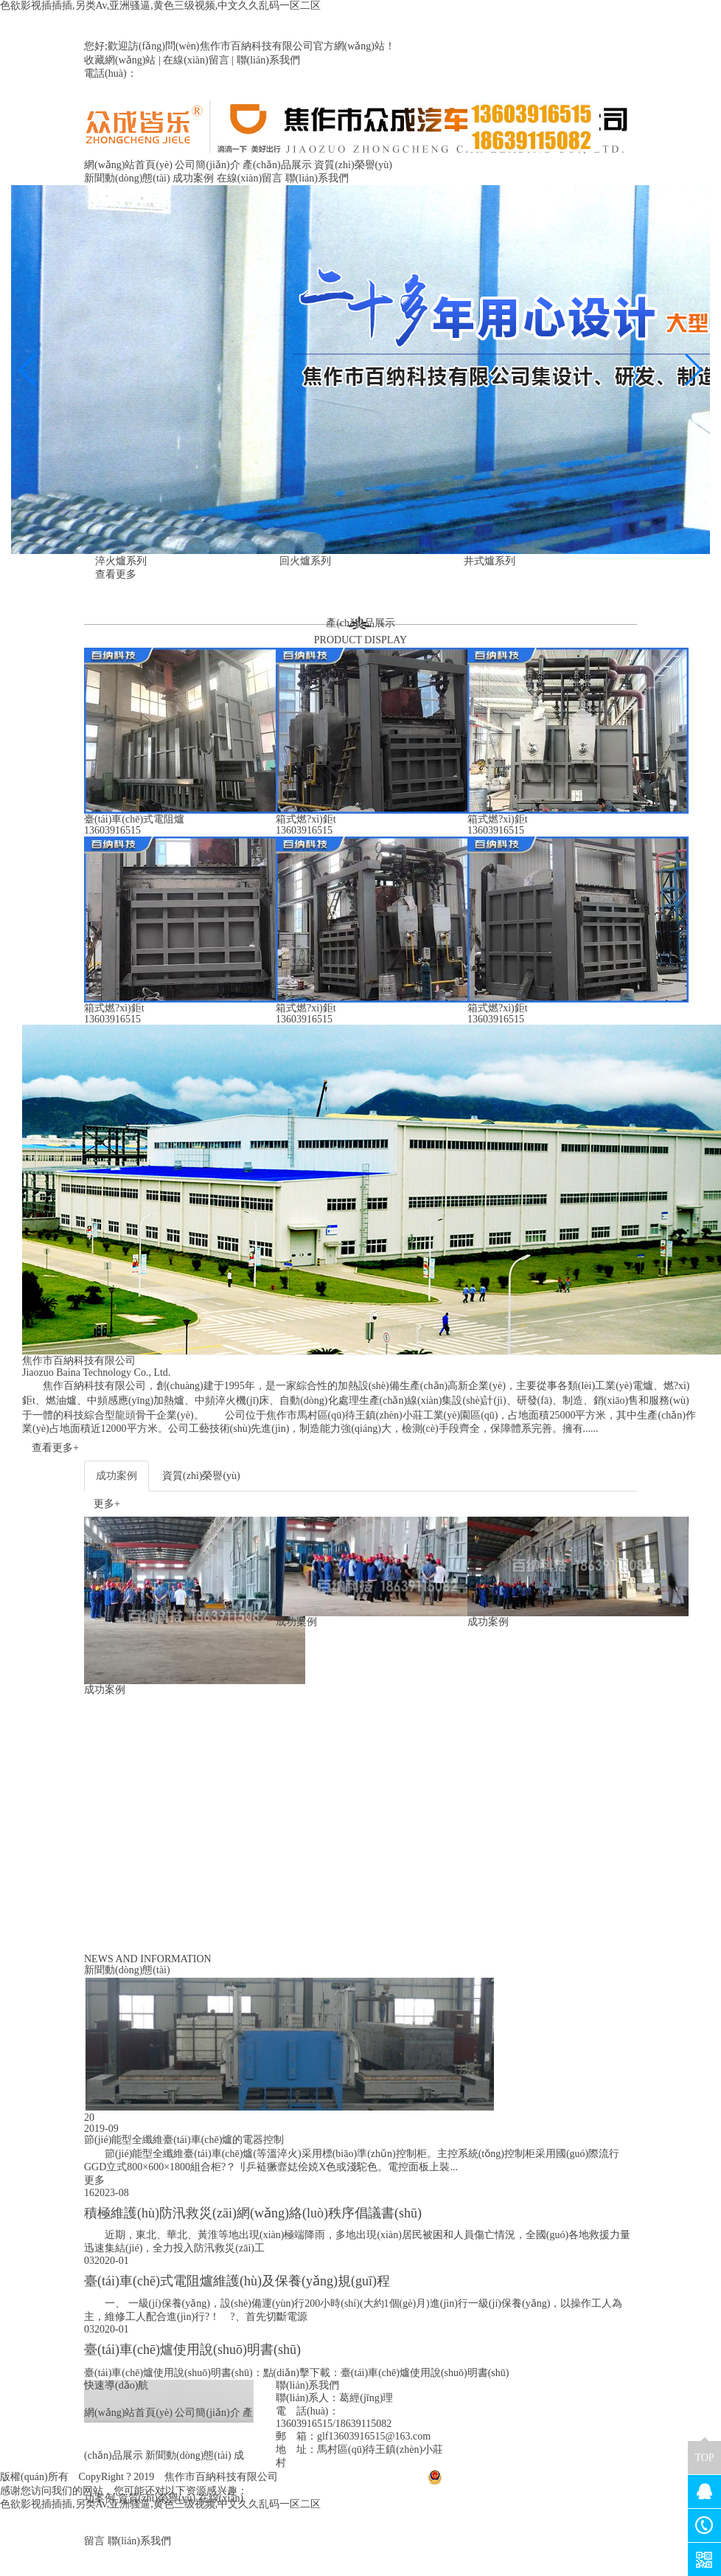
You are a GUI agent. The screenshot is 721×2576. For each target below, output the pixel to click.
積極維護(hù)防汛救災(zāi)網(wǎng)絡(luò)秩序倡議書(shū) (253, 2213)
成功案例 (193, 178)
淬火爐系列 (121, 561)
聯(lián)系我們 (268, 60)
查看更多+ (55, 1447)
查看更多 (115, 574)
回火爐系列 (305, 561)
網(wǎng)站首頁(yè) (128, 164)
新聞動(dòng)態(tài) (127, 178)
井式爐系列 (489, 561)
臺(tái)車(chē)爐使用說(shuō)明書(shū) (192, 2349)
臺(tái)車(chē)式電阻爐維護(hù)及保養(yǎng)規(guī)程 (237, 2281)
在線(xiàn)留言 (196, 60)
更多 (94, 2180)
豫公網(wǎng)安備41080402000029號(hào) (528, 2476)
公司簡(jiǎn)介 (207, 164)
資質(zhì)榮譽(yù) (353, 164)
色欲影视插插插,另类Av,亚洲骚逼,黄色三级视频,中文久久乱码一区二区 (160, 5)
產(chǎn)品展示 (277, 164)
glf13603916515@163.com (374, 2436)
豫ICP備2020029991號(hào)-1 (352, 2476)
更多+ (107, 1503)
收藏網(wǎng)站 (120, 60)
